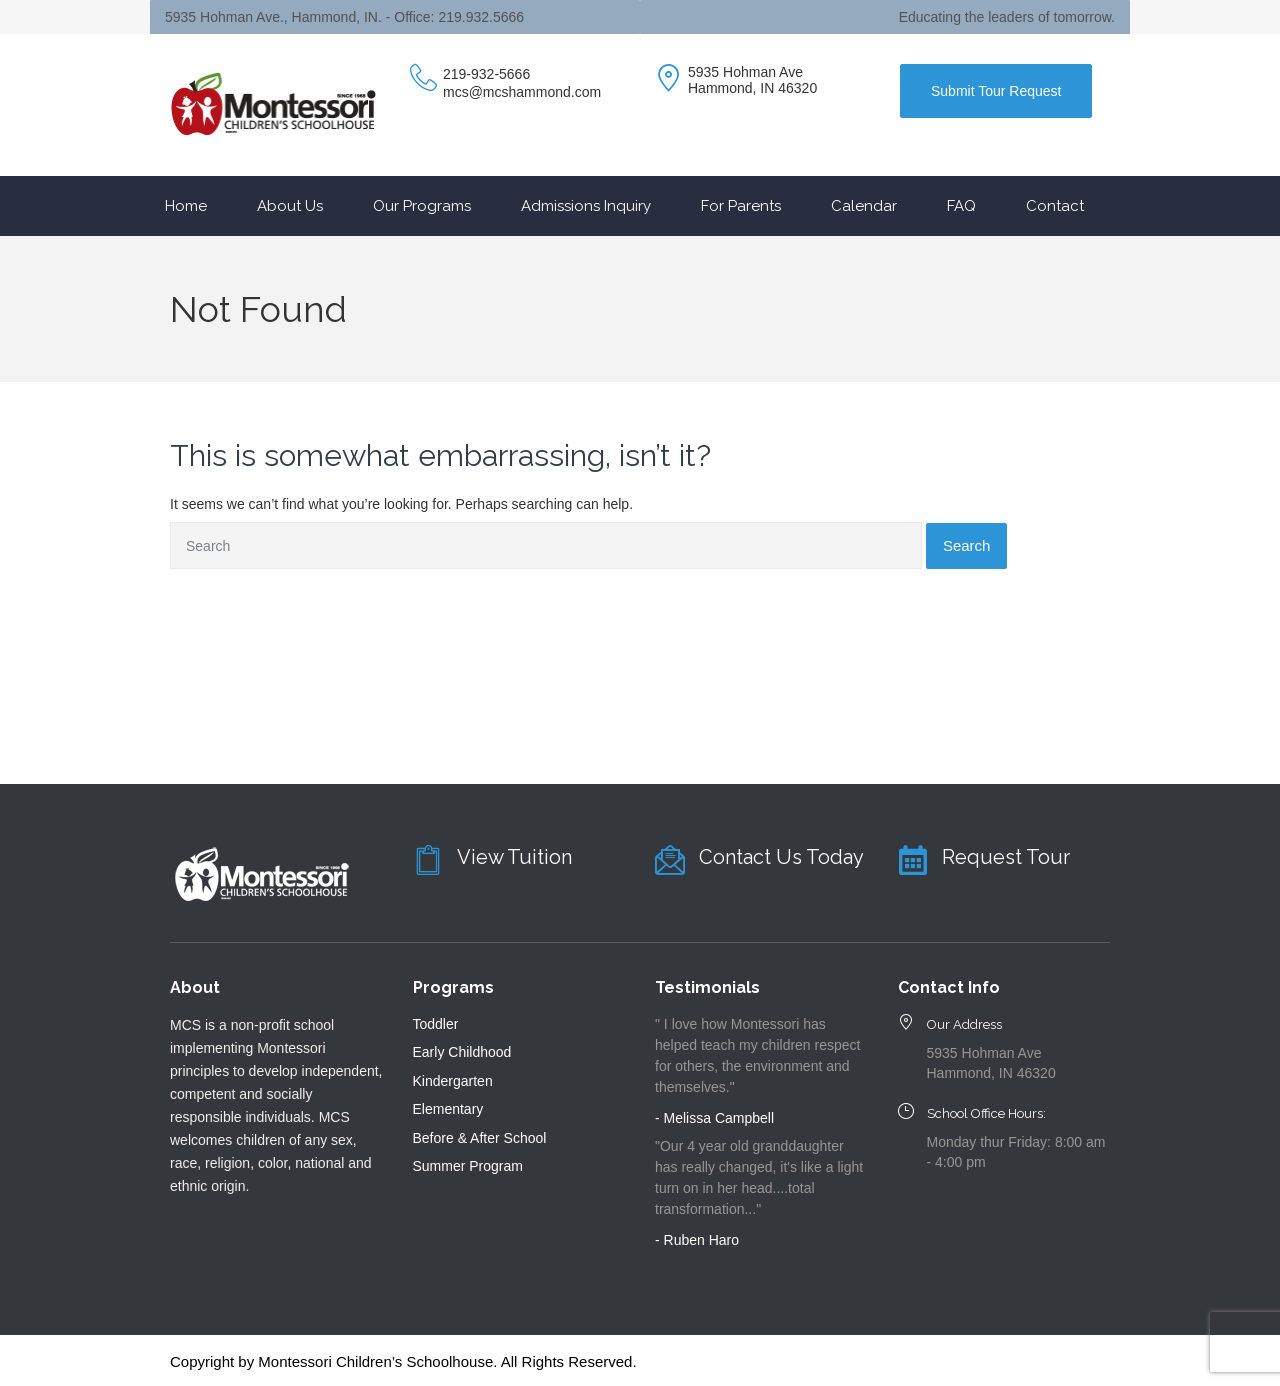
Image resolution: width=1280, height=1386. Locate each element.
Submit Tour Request (996, 91)
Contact (1055, 206)
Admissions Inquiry (586, 206)
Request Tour (1006, 857)
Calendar (864, 206)
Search (967, 545)
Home (186, 206)
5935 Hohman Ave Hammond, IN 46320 (752, 80)
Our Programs (422, 206)
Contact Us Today (781, 857)
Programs (453, 987)
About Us (290, 206)
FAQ (961, 206)
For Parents (741, 206)
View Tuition (514, 857)
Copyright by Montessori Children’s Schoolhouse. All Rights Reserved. (403, 1361)
